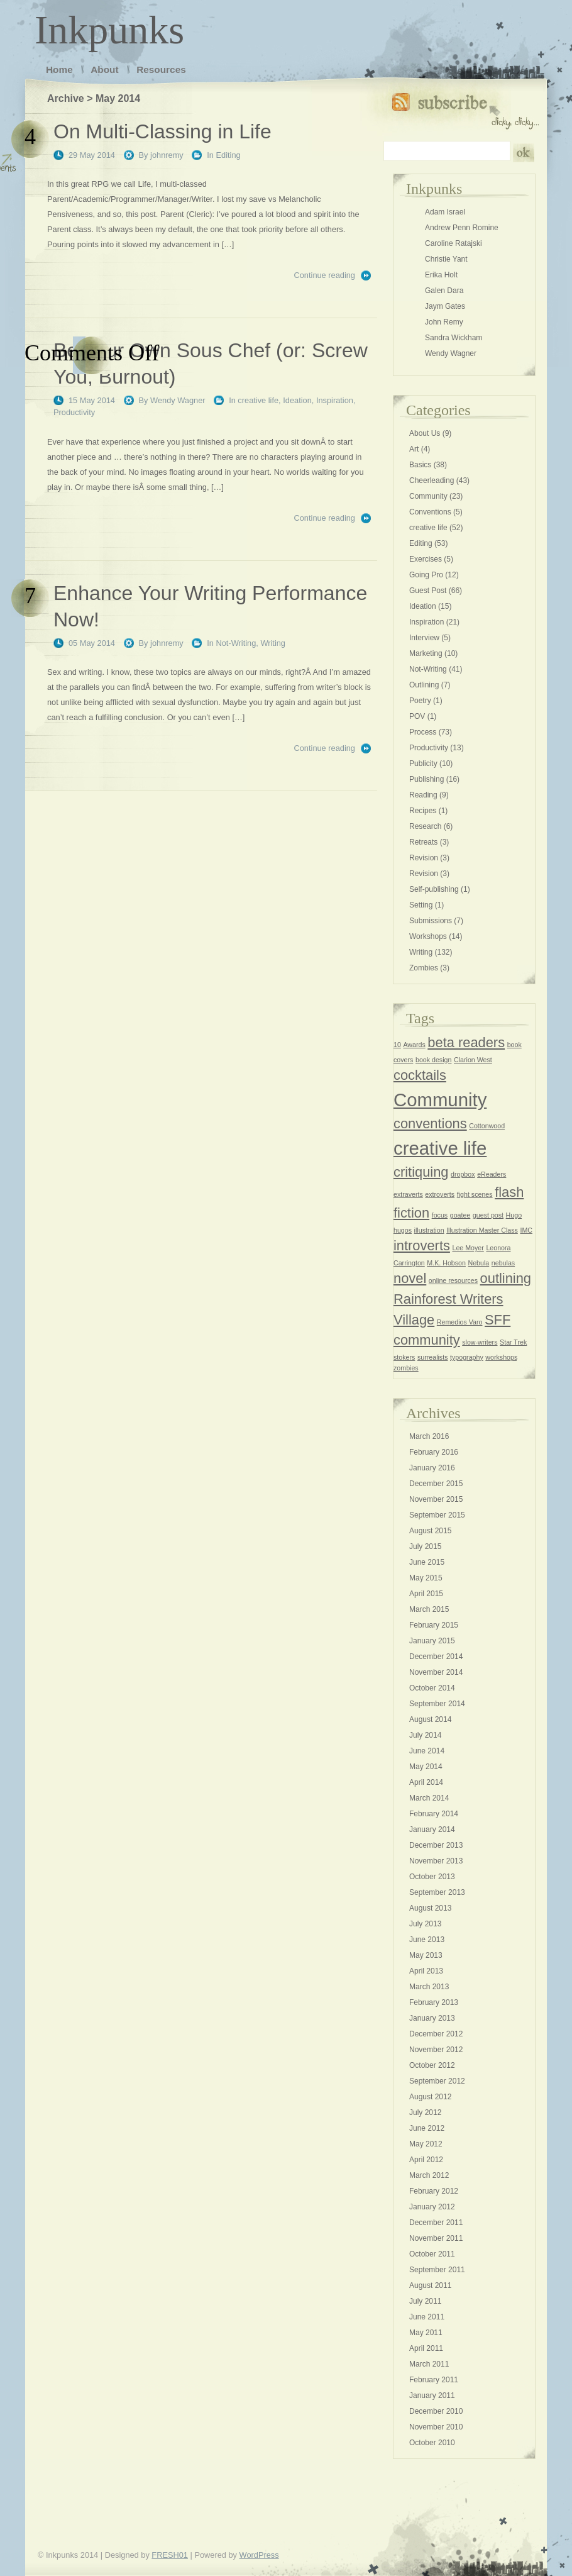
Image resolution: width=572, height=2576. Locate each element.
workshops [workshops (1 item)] (501, 1357)
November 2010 (436, 2427)
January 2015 (432, 1640)
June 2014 (426, 1750)
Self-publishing (434, 889)
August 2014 (430, 1719)
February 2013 (433, 2002)
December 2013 (436, 1845)
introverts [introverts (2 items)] (421, 1245)
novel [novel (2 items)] (409, 1278)
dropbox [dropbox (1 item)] (463, 1174)
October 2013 (432, 1876)
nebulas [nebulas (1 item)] (503, 1263)
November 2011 (436, 2238)
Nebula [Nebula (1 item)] (479, 1263)
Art (414, 449)
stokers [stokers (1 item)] (404, 1357)
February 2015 (433, 1625)
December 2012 (436, 2033)
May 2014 (426, 1766)
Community (428, 496)
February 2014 (433, 1813)
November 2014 (436, 1672)
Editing (228, 155)
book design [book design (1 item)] (433, 1059)
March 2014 (429, 1798)
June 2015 (426, 1562)
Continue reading (324, 275)
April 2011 (426, 2348)
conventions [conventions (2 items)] (430, 1123)
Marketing (426, 653)
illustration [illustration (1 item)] (429, 1230)
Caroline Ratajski (453, 243)
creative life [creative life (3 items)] (440, 1148)
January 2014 (432, 1829)
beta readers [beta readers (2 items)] (466, 1042)
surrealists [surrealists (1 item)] (432, 1357)
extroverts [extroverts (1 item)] (439, 1194)
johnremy (167, 155)
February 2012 (433, 2191)
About (104, 69)
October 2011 (432, 2254)
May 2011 (426, 2332)
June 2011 (426, 2316)
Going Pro (426, 574)
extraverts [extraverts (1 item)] (408, 1194)
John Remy (444, 322)
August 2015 (430, 1530)
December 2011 (436, 2222)
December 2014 (436, 1656)
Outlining (424, 684)
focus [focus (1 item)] (440, 1215)
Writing (272, 643)
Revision (423, 857)
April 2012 (426, 2159)
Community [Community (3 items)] (440, 1099)
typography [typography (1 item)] (466, 1357)
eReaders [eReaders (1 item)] (491, 1174)
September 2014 (437, 1703)
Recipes (422, 810)
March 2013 (429, 1986)
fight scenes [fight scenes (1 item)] (475, 1194)
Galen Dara (444, 290)
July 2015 (425, 1546)
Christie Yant (446, 259)
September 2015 (437, 1515)
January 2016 (432, 1467)
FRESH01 (169, 2555)
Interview (424, 637)
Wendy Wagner (178, 400)
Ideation (297, 400)
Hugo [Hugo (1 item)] (514, 1215)
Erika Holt (441, 274)
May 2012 (426, 2144)
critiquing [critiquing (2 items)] (420, 1172)
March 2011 (429, 2364)
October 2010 (432, 2442)
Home (59, 69)
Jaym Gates (445, 306)
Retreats (423, 842)
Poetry (420, 700)
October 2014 (432, 1688)
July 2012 (425, 2112)
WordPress (259, 2555)
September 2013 (437, 1892)
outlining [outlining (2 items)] (505, 1278)
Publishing (426, 779)
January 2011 (432, 2395)
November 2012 (436, 2049)
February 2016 (433, 1452)
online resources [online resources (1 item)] (453, 1280)
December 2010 (436, 2411)
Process (422, 732)
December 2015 (436, 1483)
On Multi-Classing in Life (162, 131)
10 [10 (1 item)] (397, 1044)
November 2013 (436, 1861)
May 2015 (426, 1578)
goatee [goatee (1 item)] (460, 1215)
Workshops (428, 936)
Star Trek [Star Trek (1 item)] (513, 1342)
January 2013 (432, 2018)
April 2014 (426, 1782)
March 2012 (429, 2175)
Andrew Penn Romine (461, 227)
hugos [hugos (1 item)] (402, 1230)
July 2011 (425, 2301)
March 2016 (429, 1436)
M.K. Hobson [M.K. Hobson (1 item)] (446, 1263)
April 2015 (426, 1593)
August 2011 (430, 2285)
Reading (423, 795)
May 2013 (426, 1955)
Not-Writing (236, 643)
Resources (161, 69)
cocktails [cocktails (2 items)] (419, 1075)
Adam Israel (445, 212)
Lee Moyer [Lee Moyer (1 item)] (467, 1248)
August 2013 (430, 1908)
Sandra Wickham (453, 337)
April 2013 (426, 1971)
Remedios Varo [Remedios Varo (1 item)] (460, 1322)
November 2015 (436, 1499)
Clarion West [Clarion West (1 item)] (473, 1059)
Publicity (423, 763)
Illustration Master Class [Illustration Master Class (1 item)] (482, 1230)
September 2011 (437, 2269)
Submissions (430, 920)
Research (425, 826)
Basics (420, 464)
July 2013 (425, 1923)
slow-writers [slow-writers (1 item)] (479, 1342)
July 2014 (425, 1735)
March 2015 (429, 1609)
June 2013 (426, 1939)
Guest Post (427, 590)
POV (417, 716)
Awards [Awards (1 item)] (414, 1044)
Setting (420, 905)
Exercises (425, 559)
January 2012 (432, 2206)
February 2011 (433, 2379)
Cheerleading (431, 480)
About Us (424, 433)
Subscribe (465, 108)
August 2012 (430, 2096)
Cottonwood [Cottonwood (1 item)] (487, 1126)
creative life (258, 400)
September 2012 (437, 2081)
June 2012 (426, 2128)
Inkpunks (109, 30)
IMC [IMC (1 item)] (526, 1230)
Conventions (430, 512)
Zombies (423, 967)
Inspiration (334, 400)
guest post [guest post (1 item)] (488, 1215)
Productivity (74, 412)
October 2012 (432, 2065)
